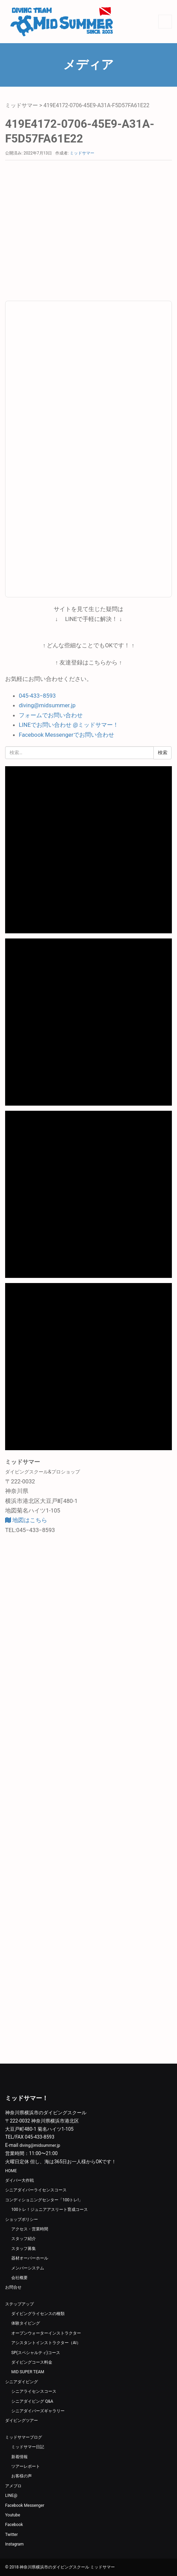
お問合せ (13, 2287)
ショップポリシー (21, 2219)
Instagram (14, 2544)
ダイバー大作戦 (19, 2180)
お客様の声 (21, 2476)
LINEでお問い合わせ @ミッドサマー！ (69, 724)
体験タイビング (25, 2323)
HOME (11, 2170)
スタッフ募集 (23, 2248)
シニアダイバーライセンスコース (36, 2190)
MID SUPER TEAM (27, 2371)
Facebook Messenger (24, 2505)
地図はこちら (26, 1520)
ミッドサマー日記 (27, 2446)
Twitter (11, 2534)
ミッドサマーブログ (23, 2437)
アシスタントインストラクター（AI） (46, 2342)
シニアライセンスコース (33, 2391)
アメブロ (13, 2486)
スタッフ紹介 (23, 2238)
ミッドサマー (21, 105)
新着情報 (19, 2456)
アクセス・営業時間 (29, 2229)
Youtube (12, 2515)
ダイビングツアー (21, 2420)
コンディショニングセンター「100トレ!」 (44, 2200)
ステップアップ (19, 2304)
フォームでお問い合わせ (51, 715)
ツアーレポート (25, 2466)
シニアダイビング (21, 2381)
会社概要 (19, 2277)
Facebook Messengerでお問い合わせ (66, 734)
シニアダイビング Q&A (32, 2401)
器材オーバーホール (29, 2258)
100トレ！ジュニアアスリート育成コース (49, 2209)
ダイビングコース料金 (31, 2362)
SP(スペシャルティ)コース (35, 2352)
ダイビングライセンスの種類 (38, 2313)
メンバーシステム (27, 2268)
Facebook (14, 2524)
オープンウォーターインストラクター (46, 2333)
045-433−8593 (37, 695)
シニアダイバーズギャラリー (38, 2411)
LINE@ (11, 2495)
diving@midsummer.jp (47, 705)
